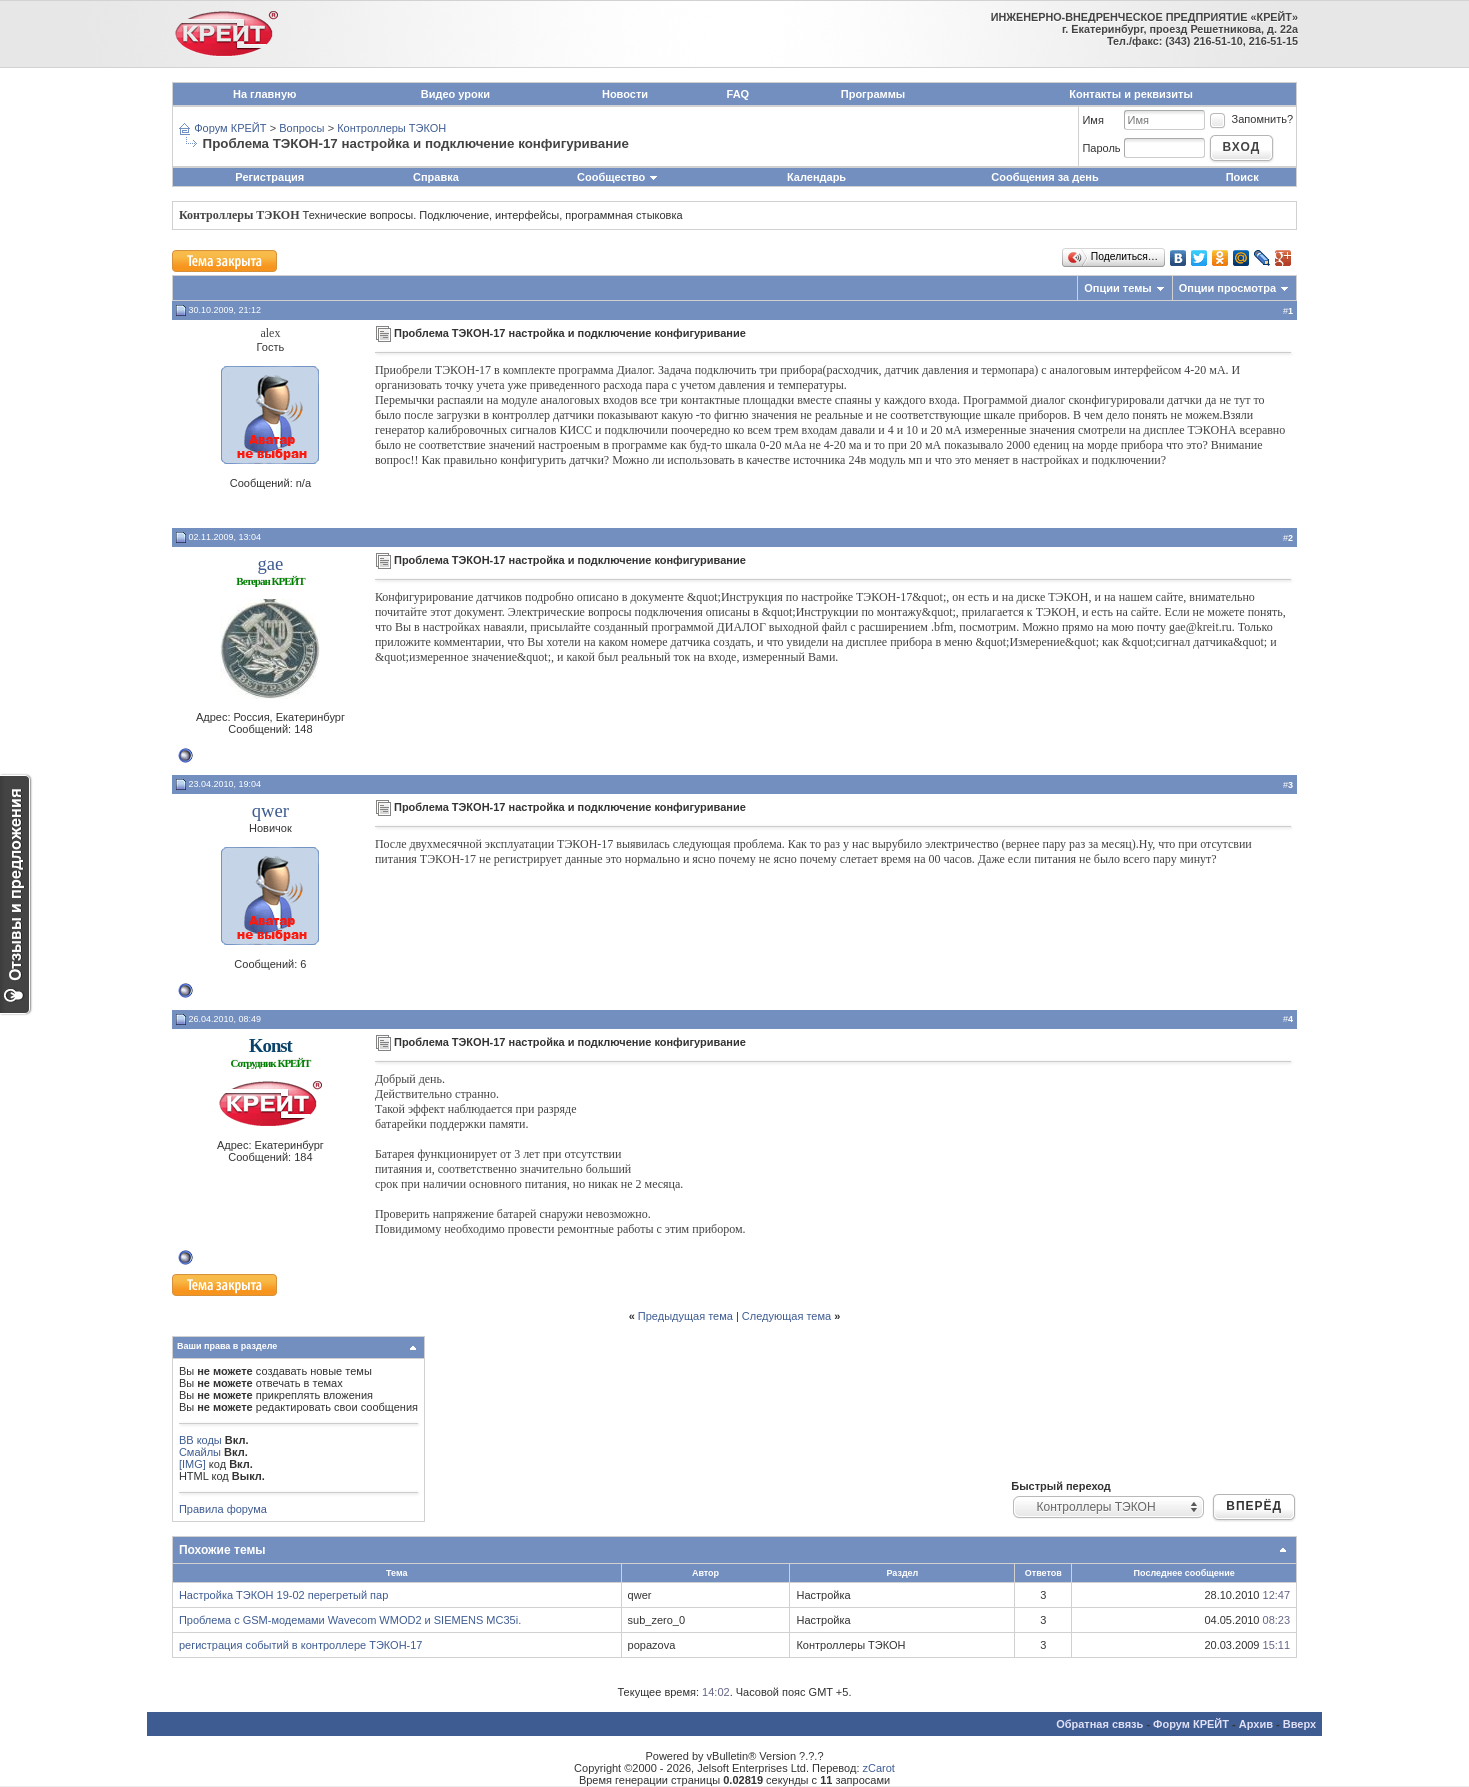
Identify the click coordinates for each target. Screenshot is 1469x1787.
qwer (270, 810)
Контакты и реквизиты (1131, 94)
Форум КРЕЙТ (230, 128)
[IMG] (192, 1464)
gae (270, 563)
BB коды (200, 1440)
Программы (873, 94)
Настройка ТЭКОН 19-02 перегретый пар (283, 1595)
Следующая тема (786, 1316)
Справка (436, 177)
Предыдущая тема (685, 1316)
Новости (625, 94)
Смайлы (200, 1452)
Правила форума (223, 1509)
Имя (1092, 120)
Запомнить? (1251, 119)
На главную (264, 94)
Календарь (816, 177)
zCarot (879, 1768)
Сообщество (618, 177)
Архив (1256, 1724)
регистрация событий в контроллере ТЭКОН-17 (301, 1645)
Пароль (1101, 148)
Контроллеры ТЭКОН (391, 128)
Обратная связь (1099, 1724)
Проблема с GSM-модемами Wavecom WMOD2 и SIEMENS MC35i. (350, 1620)
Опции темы (1117, 288)
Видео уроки (455, 94)
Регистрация (269, 177)
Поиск (1242, 177)
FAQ (738, 94)
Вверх (1299, 1724)
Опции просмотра (1227, 288)
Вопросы (301, 128)
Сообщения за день (1044, 177)
